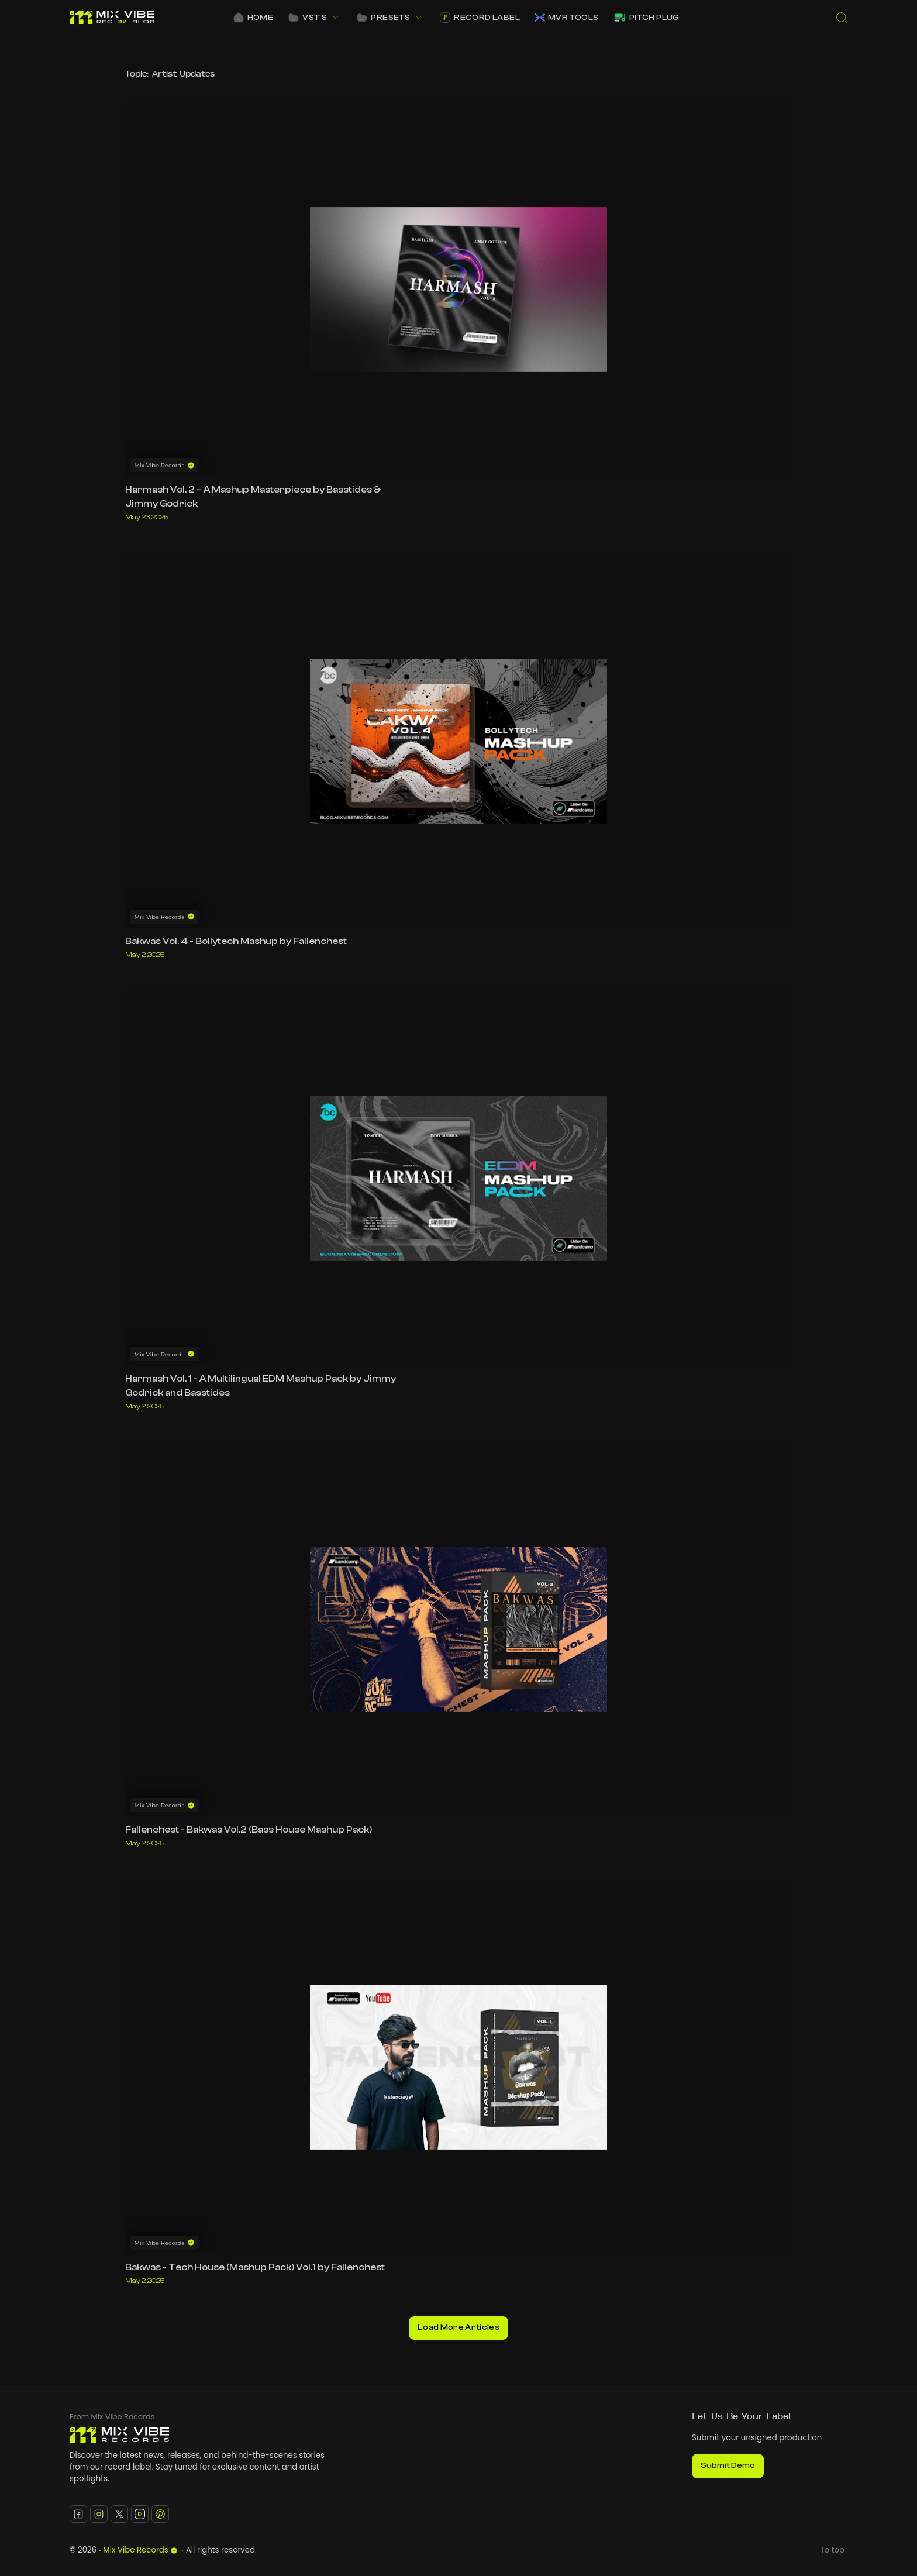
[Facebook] (78, 2514)
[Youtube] (140, 2514)
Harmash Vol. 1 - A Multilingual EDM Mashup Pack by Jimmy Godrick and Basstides (260, 1385)
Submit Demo (728, 2465)
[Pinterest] (160, 2514)
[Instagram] (99, 2514)
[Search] (841, 17)
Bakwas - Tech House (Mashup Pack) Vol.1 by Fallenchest (255, 2267)
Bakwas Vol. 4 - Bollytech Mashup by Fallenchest (236, 941)
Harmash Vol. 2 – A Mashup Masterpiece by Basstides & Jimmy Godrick (253, 496)
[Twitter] (119, 2514)
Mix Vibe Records (140, 2550)
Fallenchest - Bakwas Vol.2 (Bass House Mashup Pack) (248, 1829)
